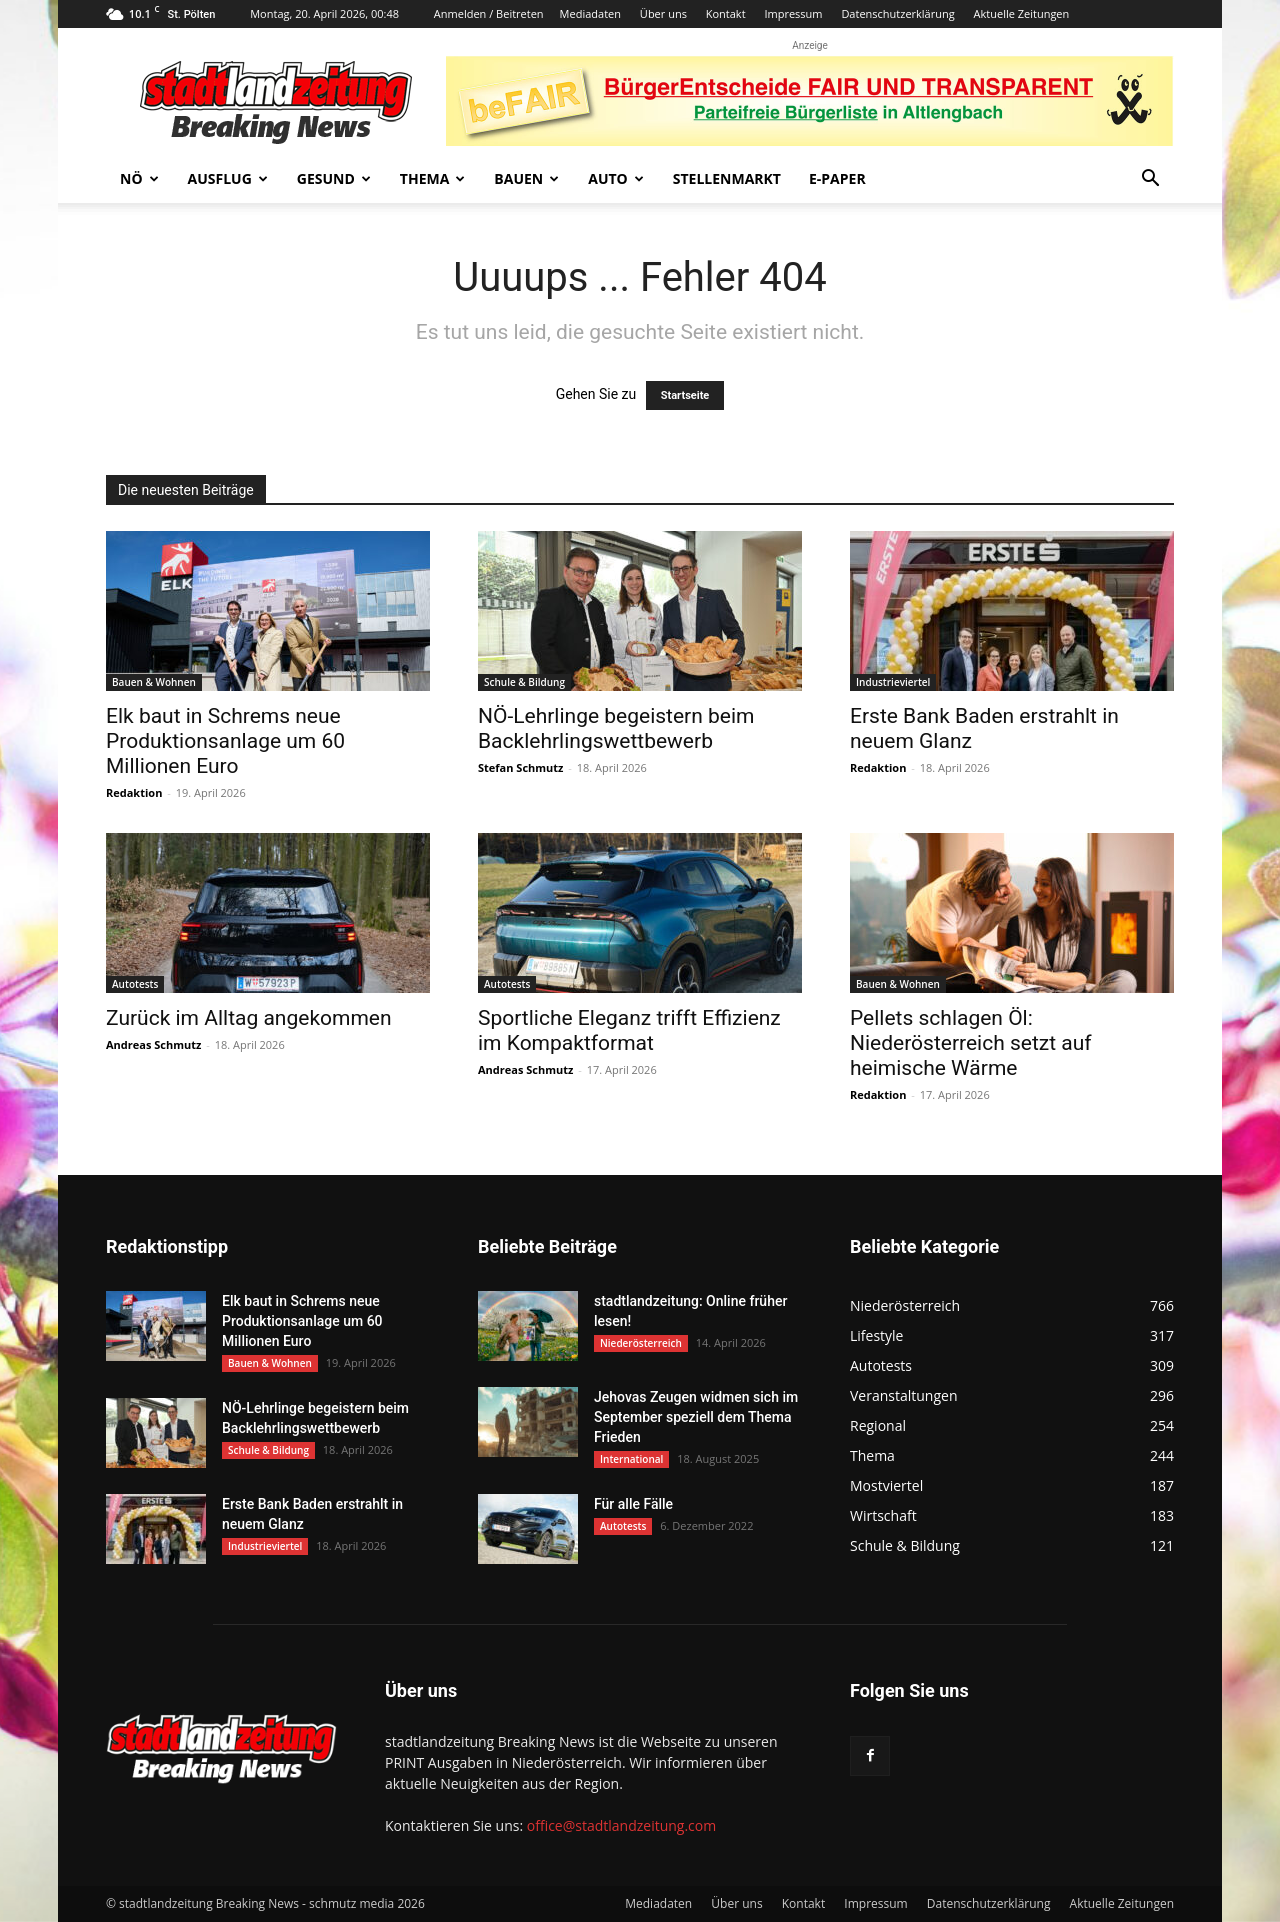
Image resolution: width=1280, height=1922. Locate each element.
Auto (616, 178)
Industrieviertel (893, 682)
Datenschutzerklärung (897, 13)
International (631, 1459)
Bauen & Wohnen (154, 682)
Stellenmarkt (727, 178)
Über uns (663, 13)
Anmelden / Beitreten (489, 13)
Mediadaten (590, 13)
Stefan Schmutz (520, 767)
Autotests (135, 984)
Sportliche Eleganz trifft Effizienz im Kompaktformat (629, 1030)
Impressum (793, 13)
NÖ (139, 178)
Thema (433, 178)
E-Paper (837, 178)
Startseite (685, 395)
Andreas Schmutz (153, 1044)
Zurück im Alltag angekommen (249, 1018)
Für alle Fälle (633, 1504)
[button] (1150, 180)
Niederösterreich (641, 1343)
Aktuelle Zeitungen (1022, 13)
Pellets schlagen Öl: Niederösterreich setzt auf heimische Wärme (971, 1043)
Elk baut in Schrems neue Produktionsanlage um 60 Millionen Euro (225, 741)
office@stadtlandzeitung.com (621, 1825)
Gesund (334, 178)
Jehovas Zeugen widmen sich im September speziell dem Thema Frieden (696, 1417)
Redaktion (134, 792)
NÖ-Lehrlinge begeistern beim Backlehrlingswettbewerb (616, 728)
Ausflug (228, 178)
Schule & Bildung (524, 682)
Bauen (526, 178)
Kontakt (726, 13)
